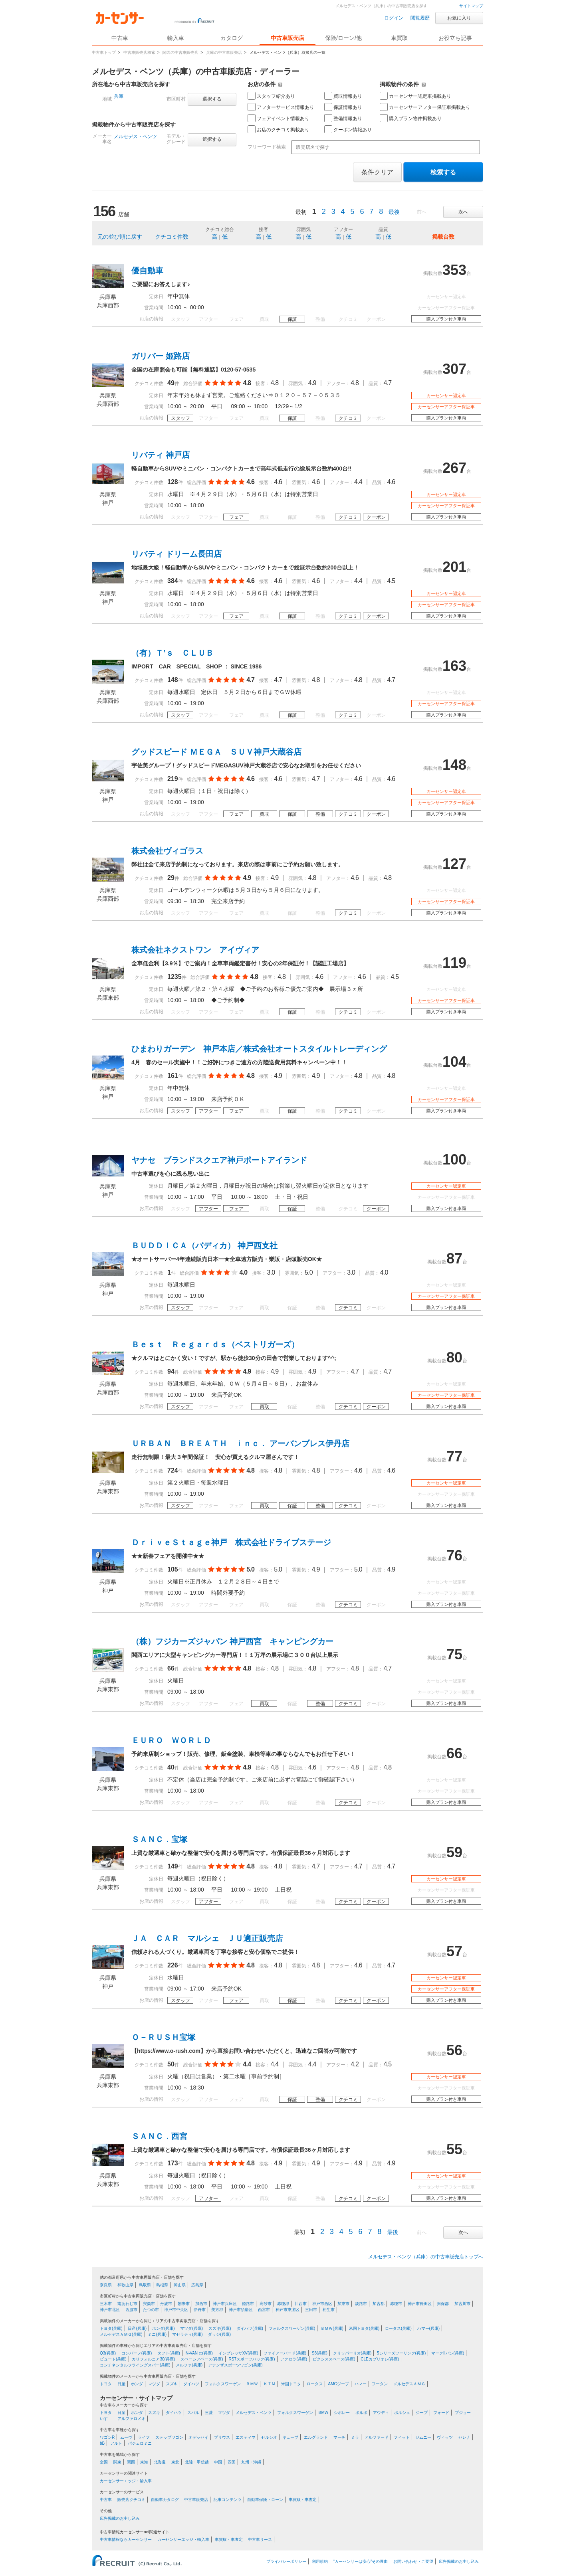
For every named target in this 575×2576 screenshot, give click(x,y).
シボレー (342, 2412)
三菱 (209, 2412)
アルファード (377, 2437)
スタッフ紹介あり (271, 96)
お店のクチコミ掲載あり (278, 129)
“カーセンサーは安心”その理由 (360, 2561)
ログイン (393, 18)
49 (170, 383)
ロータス (315, 2384)
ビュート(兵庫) (113, 2359)
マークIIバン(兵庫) (447, 2353)
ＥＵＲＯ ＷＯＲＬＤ (171, 1740)
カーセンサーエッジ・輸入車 (126, 2481)
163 (454, 666)
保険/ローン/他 (343, 38)
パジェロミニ (140, 2443)
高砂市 (266, 2303)
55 (454, 2149)
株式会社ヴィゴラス (167, 850)
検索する (443, 172)
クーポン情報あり (348, 129)
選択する (212, 99)
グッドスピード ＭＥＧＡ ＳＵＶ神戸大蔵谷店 (216, 751)
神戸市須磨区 (241, 2309)
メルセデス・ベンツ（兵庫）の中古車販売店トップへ (425, 2257)
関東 (117, 2462)
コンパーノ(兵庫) (136, 2353)
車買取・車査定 (303, 2499)
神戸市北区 (110, 2309)
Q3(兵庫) (108, 2353)
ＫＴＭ (270, 2384)
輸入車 (175, 38)
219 (172, 778)
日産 (121, 2384)
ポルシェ (402, 2412)
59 (454, 1852)
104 (454, 1062)
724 (172, 1470)
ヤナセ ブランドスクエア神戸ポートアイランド (219, 1160)
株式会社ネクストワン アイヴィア (195, 949)
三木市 (106, 2303)
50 (170, 2064)
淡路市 (361, 2303)
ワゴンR (107, 2437)
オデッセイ (198, 2437)
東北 (175, 2462)
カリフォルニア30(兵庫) (153, 2359)
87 (454, 1258)
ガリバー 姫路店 (160, 356)
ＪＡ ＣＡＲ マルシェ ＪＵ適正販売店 (207, 1938)
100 (454, 1159)
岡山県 (180, 2285)
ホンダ (137, 2384)
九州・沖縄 (251, 2462)
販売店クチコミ (131, 2499)
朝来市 (184, 2303)
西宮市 (264, 2309)
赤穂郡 (283, 2303)
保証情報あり (343, 107)
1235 (174, 976)
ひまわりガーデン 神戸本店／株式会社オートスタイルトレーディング (259, 1048)
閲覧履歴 (420, 18)
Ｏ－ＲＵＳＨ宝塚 (163, 2037)
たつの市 (151, 2309)
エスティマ (246, 2437)
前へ (421, 212)
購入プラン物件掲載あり (411, 118)
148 (172, 679)
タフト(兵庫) (168, 2353)
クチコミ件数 (171, 236)
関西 (131, 2462)
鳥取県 (145, 2285)
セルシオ (269, 2437)
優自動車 (147, 270)
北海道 (160, 2462)
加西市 (201, 2303)
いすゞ (106, 2418)
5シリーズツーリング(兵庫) (401, 2353)
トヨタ (106, 2384)
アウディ (381, 2412)
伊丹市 (200, 2309)
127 (454, 864)
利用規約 (320, 2561)
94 (170, 1371)
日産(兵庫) (137, 2328)
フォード (441, 2412)
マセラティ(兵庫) (187, 2334)
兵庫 (118, 96)
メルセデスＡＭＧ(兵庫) (121, 2334)
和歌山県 (125, 2285)
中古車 (106, 2499)
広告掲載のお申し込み (120, 2518)
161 (172, 1075)
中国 (218, 2462)
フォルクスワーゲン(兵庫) (292, 2328)
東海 (144, 2462)
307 (454, 369)
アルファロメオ (131, 2418)
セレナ (464, 2437)
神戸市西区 (322, 2303)
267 (454, 468)
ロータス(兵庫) (398, 2328)
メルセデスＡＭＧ (409, 2384)
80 (454, 1357)
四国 (232, 2462)
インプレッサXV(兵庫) (238, 2353)
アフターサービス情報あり (281, 107)
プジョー (463, 2412)
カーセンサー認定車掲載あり (415, 96)
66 (170, 1668)
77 (454, 1456)
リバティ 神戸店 (160, 455)
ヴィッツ (445, 2437)
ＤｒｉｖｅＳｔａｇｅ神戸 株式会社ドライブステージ (231, 1542)
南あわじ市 (127, 2303)
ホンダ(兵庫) (163, 2328)
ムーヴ (126, 2437)
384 (172, 580)
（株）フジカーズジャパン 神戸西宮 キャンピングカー (232, 1641)
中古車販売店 (287, 38)
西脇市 (131, 2309)
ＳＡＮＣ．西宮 (159, 2136)
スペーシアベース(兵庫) (201, 2359)
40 (170, 1767)
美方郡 (217, 2309)
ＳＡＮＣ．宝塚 (159, 1839)
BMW (323, 2412)
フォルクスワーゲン (223, 2384)
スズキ (172, 2384)
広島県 (197, 2285)
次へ (463, 212)
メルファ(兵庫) (189, 2365)
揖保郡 (443, 2303)
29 (170, 877)
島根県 (162, 2285)
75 (454, 1654)
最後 (394, 212)
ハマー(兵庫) (428, 2328)
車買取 (399, 38)
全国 (104, 2462)
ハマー (361, 2384)
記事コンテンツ (228, 2499)
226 (172, 1965)
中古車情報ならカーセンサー (126, 2539)
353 (454, 270)
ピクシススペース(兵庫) (334, 2359)
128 (172, 481)
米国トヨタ (291, 2384)
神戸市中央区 (176, 2309)
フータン (380, 2384)
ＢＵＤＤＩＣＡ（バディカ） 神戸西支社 (204, 1245)
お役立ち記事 (455, 38)
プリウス (222, 2437)
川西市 (301, 2303)
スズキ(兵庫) (219, 2328)
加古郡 (379, 2303)
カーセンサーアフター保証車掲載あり (425, 107)
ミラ (355, 2437)
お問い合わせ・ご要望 (413, 2561)
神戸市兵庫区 (225, 2303)
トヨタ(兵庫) (111, 2328)
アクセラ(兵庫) (293, 2359)
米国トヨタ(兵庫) (364, 2328)
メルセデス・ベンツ (135, 136)
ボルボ (361, 2412)
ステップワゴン (169, 2437)
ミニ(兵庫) (157, 2334)
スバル (193, 2412)
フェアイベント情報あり (278, 118)
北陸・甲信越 (197, 2462)
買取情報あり (343, 96)
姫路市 (248, 2303)
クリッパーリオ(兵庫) (352, 2353)
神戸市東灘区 (287, 2309)
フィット (402, 2437)
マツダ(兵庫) (191, 2328)
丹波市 (166, 2303)
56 (454, 2050)
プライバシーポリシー (286, 2561)
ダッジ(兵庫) (219, 2334)
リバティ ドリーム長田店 (176, 554)
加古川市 (462, 2303)
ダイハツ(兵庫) (249, 2328)
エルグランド (316, 2437)
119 (454, 963)
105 (172, 1569)
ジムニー (423, 2437)
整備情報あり (343, 118)
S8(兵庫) (319, 2353)
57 (454, 1951)
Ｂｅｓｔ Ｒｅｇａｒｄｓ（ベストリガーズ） (215, 1344)
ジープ (422, 2412)
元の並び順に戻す (119, 236)
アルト (116, 2443)
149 (172, 1866)
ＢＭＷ (252, 2384)
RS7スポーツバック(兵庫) (251, 2359)
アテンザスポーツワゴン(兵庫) (235, 2365)
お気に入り (459, 18)
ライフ (144, 2437)
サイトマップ (471, 6)
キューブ (290, 2437)
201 (454, 567)
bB (102, 2443)
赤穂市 (396, 2303)
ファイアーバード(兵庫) (285, 2353)
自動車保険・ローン (265, 2499)
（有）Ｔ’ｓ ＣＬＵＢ (172, 652)
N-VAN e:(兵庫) (199, 2353)
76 (454, 1555)
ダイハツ (191, 2384)
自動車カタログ (165, 2499)
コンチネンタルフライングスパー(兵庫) (135, 2365)
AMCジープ (338, 2384)
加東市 (343, 2303)
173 (172, 2163)
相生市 (329, 2309)
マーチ (339, 2437)
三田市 (311, 2309)
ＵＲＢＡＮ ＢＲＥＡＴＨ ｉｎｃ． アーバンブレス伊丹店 (240, 1443)
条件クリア (377, 172)
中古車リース (260, 2539)
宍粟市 (149, 2303)
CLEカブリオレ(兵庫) (380, 2359)
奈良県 (106, 2285)
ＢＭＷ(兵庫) (332, 2328)
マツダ (154, 2384)
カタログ (231, 38)
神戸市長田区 (420, 2303)
